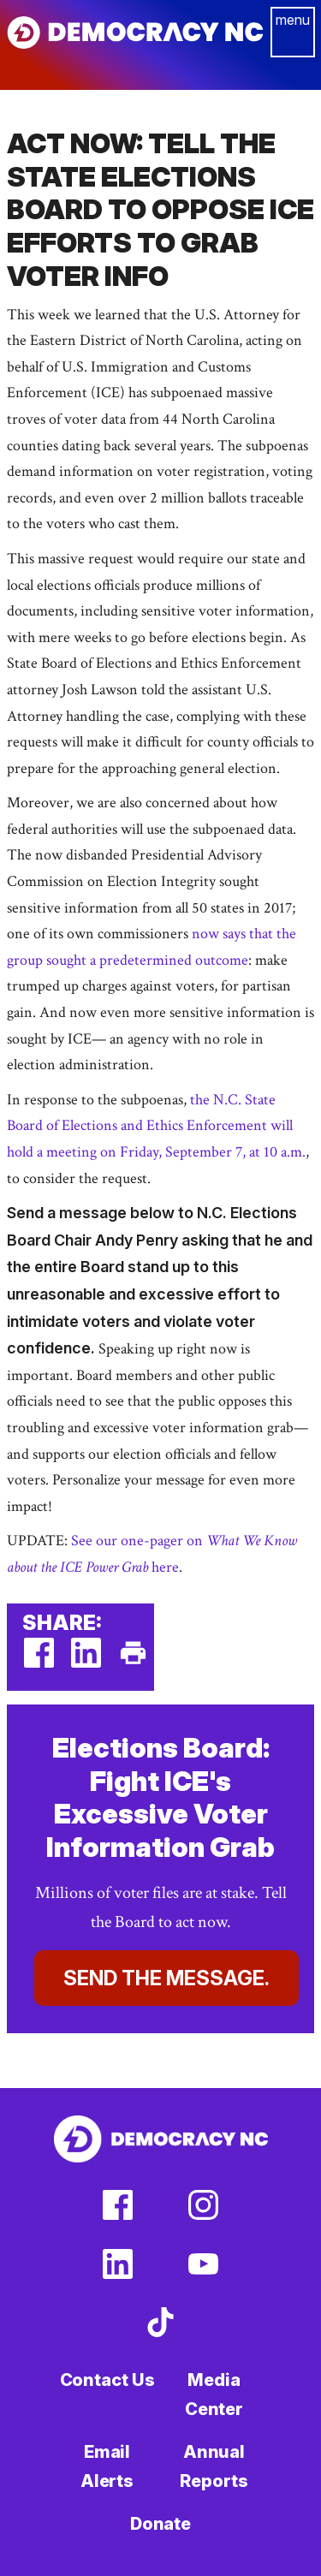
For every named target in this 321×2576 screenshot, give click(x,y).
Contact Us (107, 2380)
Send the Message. (166, 1978)
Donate (160, 2524)
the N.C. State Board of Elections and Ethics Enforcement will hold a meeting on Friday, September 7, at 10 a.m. (156, 1126)
